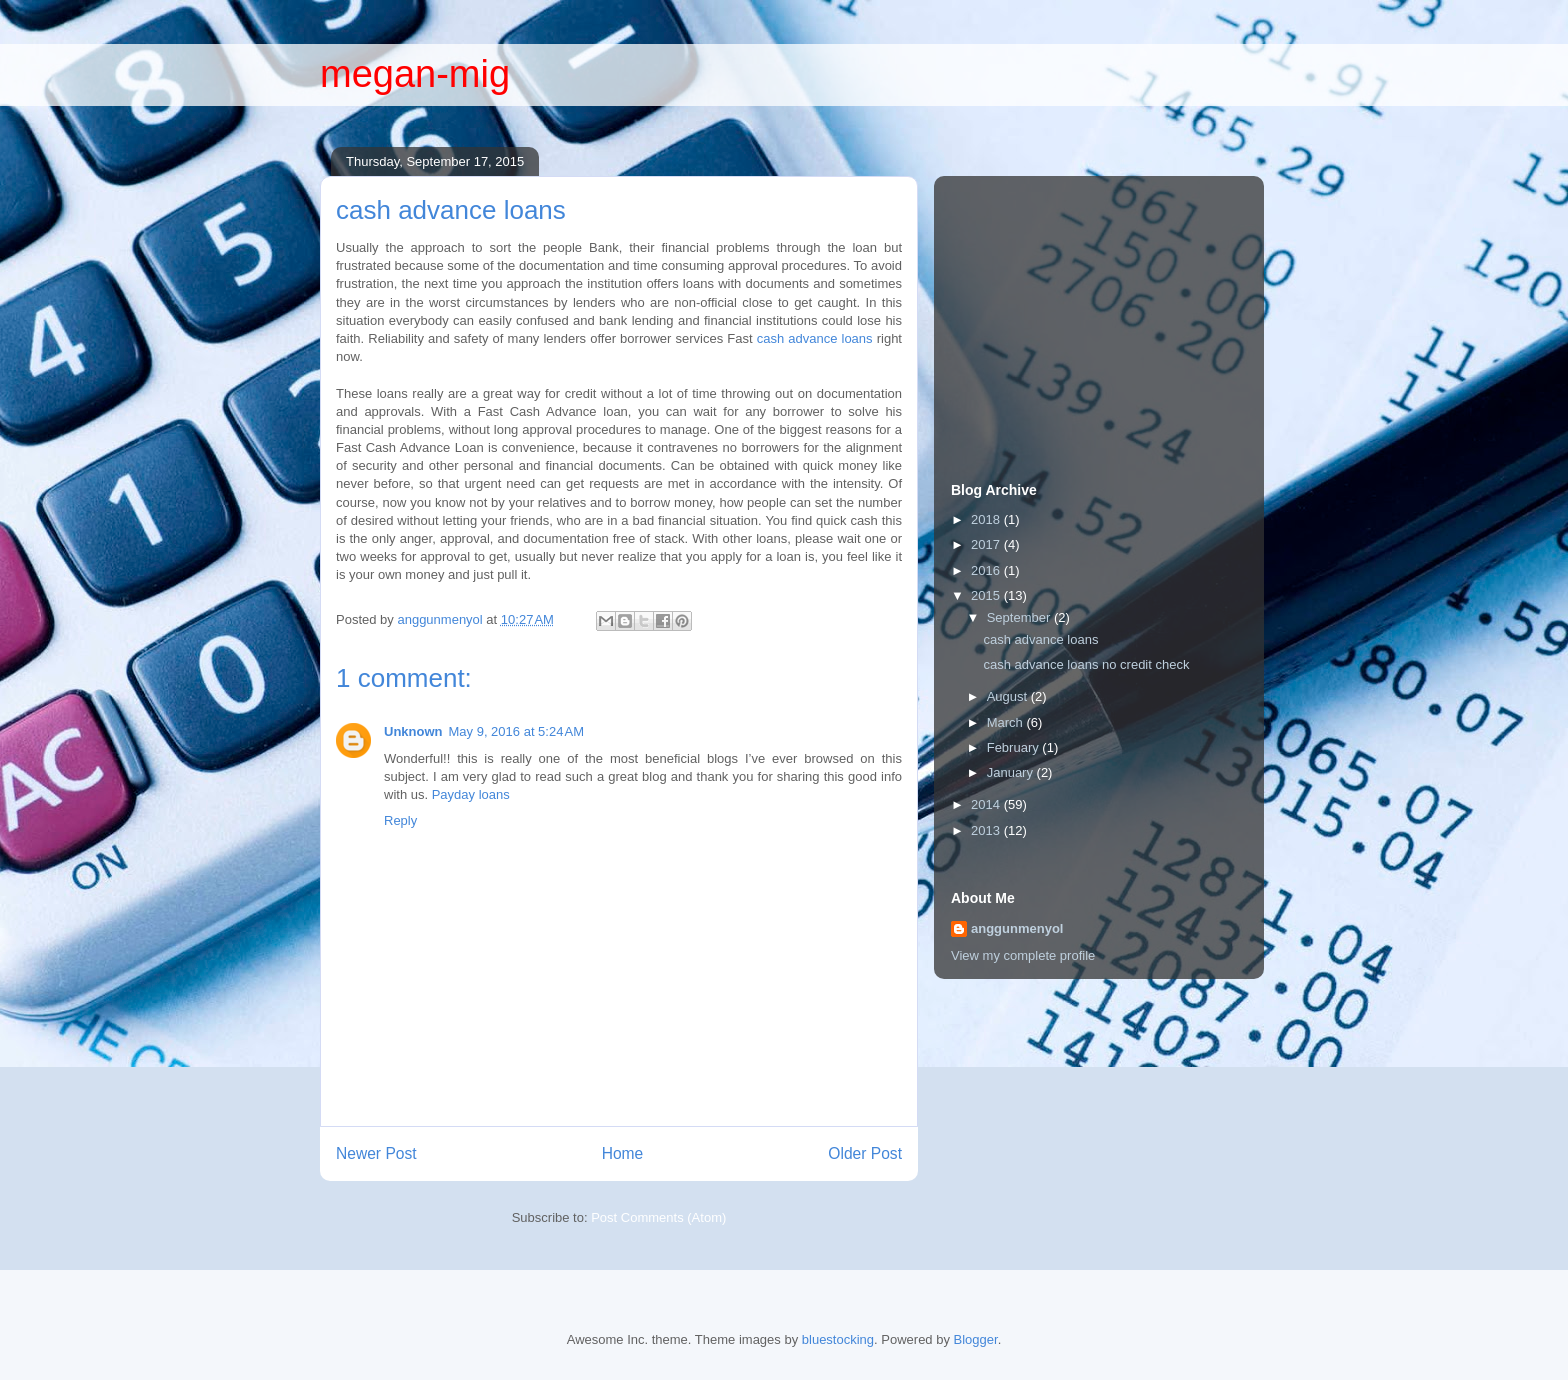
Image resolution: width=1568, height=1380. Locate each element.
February (1015, 747)
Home (623, 1153)
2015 (987, 595)
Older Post (865, 1153)
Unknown (413, 731)
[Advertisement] (1101, 309)
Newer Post (376, 1153)
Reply (400, 820)
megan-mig (415, 74)
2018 (987, 519)
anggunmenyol (1017, 928)
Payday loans (471, 794)
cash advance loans (815, 338)
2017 (987, 544)
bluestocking (838, 1339)
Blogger (976, 1339)
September (1020, 617)
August (1009, 696)
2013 (987, 830)
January (1012, 772)
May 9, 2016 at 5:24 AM (517, 731)
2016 (987, 570)
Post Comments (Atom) (658, 1217)
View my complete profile (1023, 955)
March (1007, 722)
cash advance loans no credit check (1086, 664)
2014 (987, 804)
